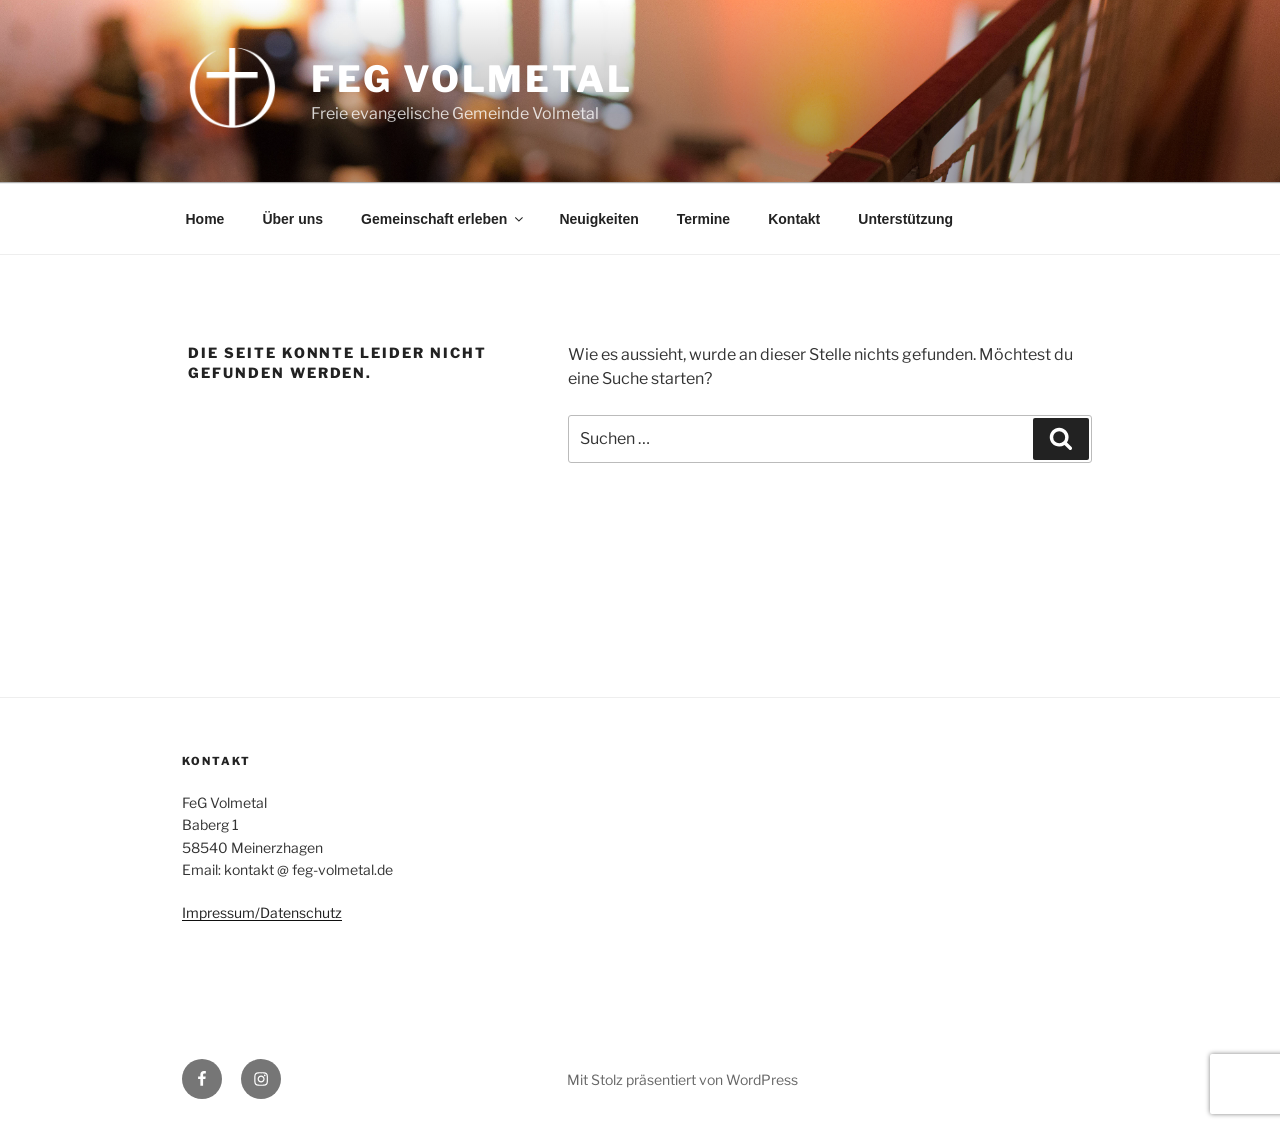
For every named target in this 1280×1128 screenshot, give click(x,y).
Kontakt (794, 219)
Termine (703, 219)
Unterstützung (905, 219)
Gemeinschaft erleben (443, 219)
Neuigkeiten (598, 219)
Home (205, 219)
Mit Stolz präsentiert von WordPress (682, 1079)
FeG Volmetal (472, 79)
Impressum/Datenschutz (262, 912)
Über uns (292, 219)
